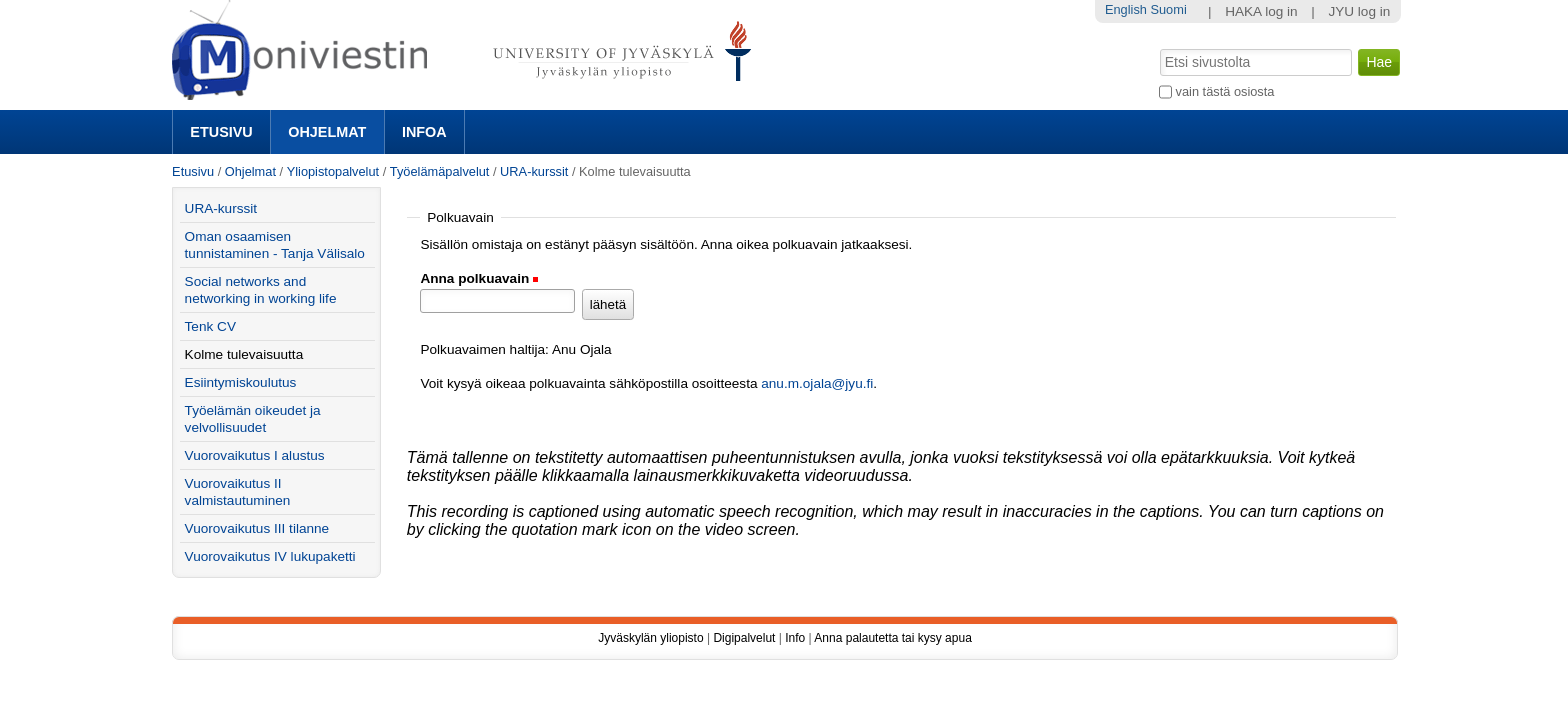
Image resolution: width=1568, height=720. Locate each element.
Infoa (424, 132)
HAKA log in (1261, 11)
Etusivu (221, 132)
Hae (1158, 47)
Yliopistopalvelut (333, 171)
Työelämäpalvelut (440, 171)
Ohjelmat (327, 132)
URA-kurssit (534, 171)
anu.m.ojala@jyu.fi (817, 383)
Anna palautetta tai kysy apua (892, 638)
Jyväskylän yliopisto (650, 638)
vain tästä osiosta (1225, 91)
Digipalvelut (744, 638)
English (1126, 9)
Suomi (1168, 9)
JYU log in (1359, 11)
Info (795, 638)
